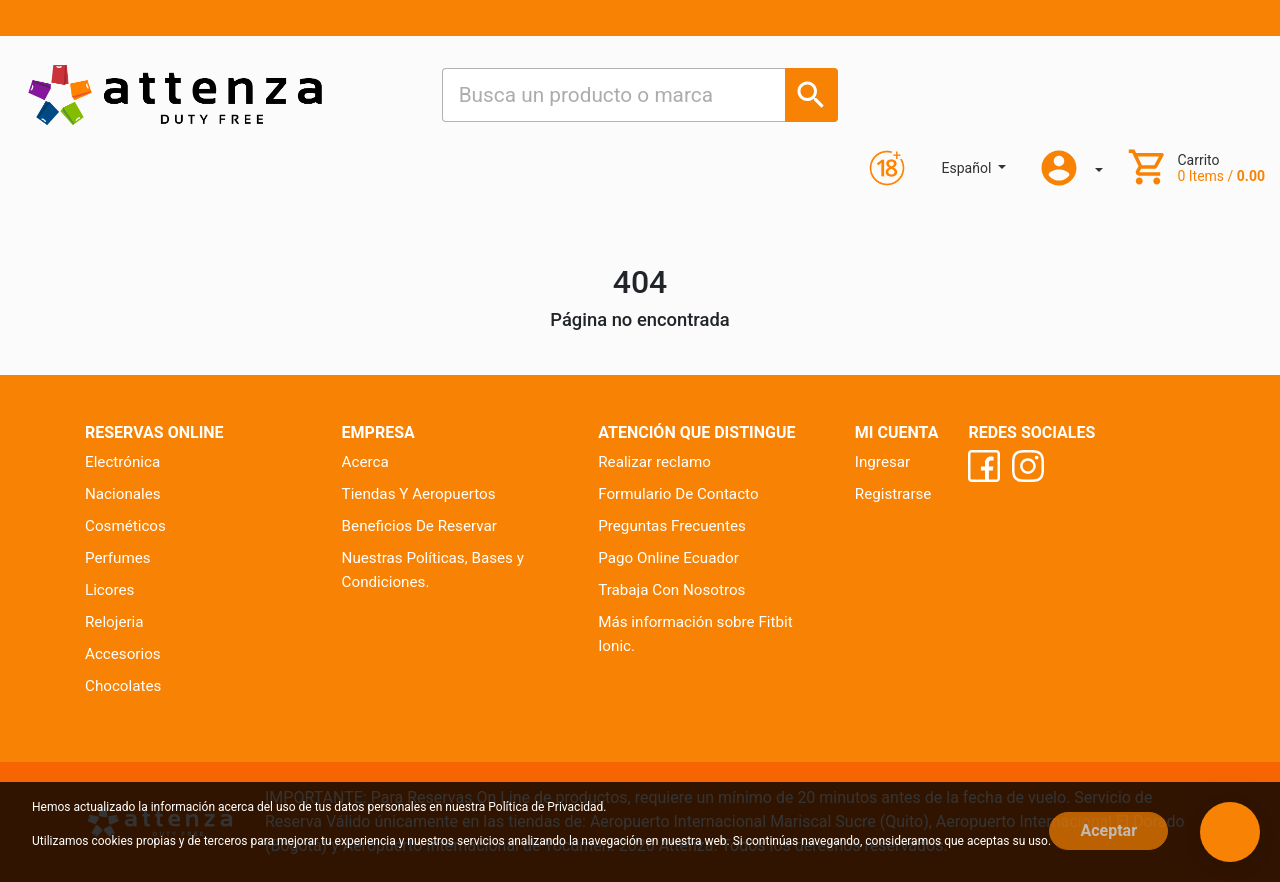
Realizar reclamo (654, 462)
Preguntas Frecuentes (672, 526)
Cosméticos (125, 526)
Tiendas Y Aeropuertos (419, 494)
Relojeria (114, 622)
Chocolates (123, 686)
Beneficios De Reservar (419, 526)
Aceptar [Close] (1108, 830)
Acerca (365, 462)
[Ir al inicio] (175, 94)
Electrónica (122, 462)
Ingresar (882, 462)
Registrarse (893, 494)
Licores (109, 590)
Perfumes (118, 558)
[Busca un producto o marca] (811, 94)
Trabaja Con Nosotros (671, 590)
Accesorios (123, 654)
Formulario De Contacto (678, 494)
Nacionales (123, 494)
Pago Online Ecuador (668, 558)
